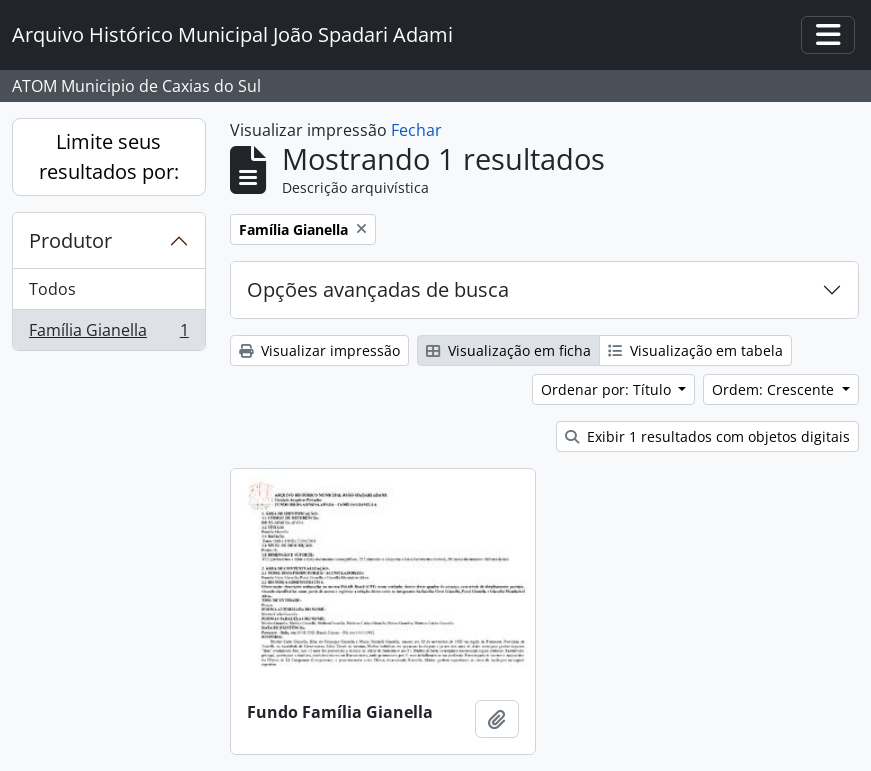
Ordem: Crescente (775, 389)
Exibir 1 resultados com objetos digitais (707, 436)
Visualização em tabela (695, 350)
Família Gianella (108, 334)
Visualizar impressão (319, 350)
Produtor (70, 240)
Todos (52, 289)
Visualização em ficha (508, 350)
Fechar (416, 130)
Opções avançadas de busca (378, 289)
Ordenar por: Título (608, 389)
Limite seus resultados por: (109, 156)
